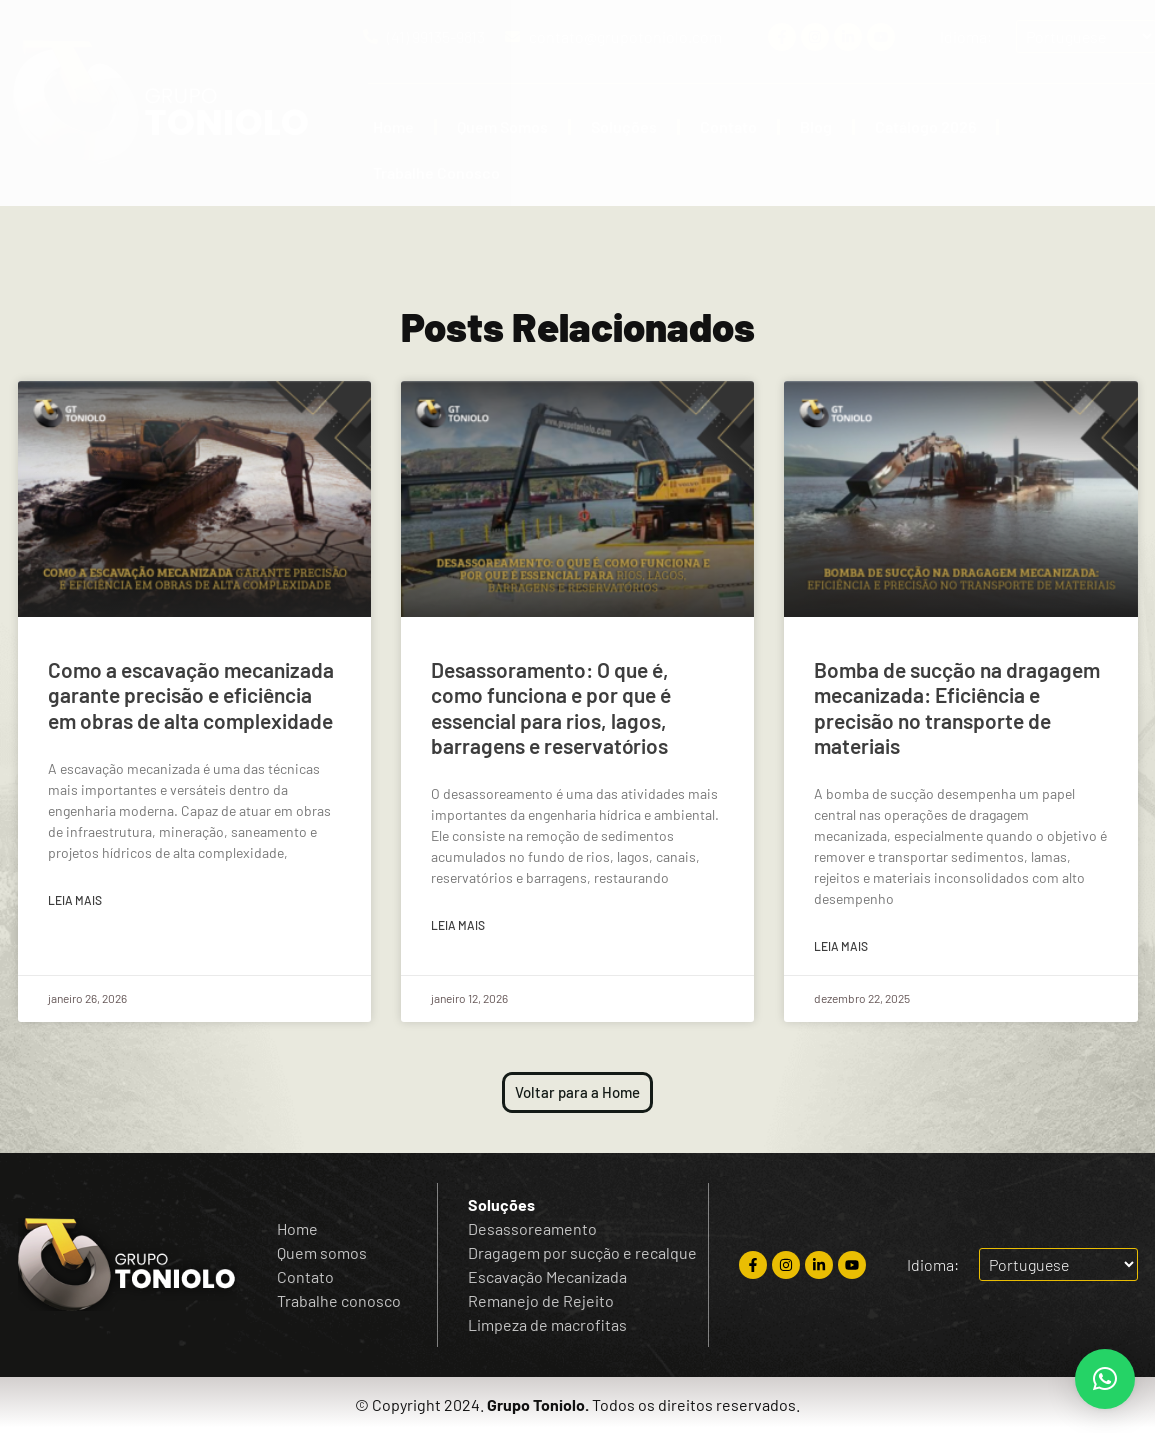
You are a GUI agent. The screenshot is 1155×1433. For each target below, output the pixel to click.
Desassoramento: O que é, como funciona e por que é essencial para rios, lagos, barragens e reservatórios (551, 707)
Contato (728, 126)
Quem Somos (502, 126)
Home (393, 126)
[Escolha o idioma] (1058, 1264)
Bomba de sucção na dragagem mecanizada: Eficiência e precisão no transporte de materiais (957, 707)
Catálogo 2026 (925, 126)
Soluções (624, 126)
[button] (1105, 1379)
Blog (816, 126)
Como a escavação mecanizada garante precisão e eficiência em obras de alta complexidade (191, 694)
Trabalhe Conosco (436, 172)
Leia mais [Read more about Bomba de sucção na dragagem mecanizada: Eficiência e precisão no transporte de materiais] (841, 946)
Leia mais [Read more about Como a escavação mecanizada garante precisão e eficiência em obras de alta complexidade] (75, 900)
